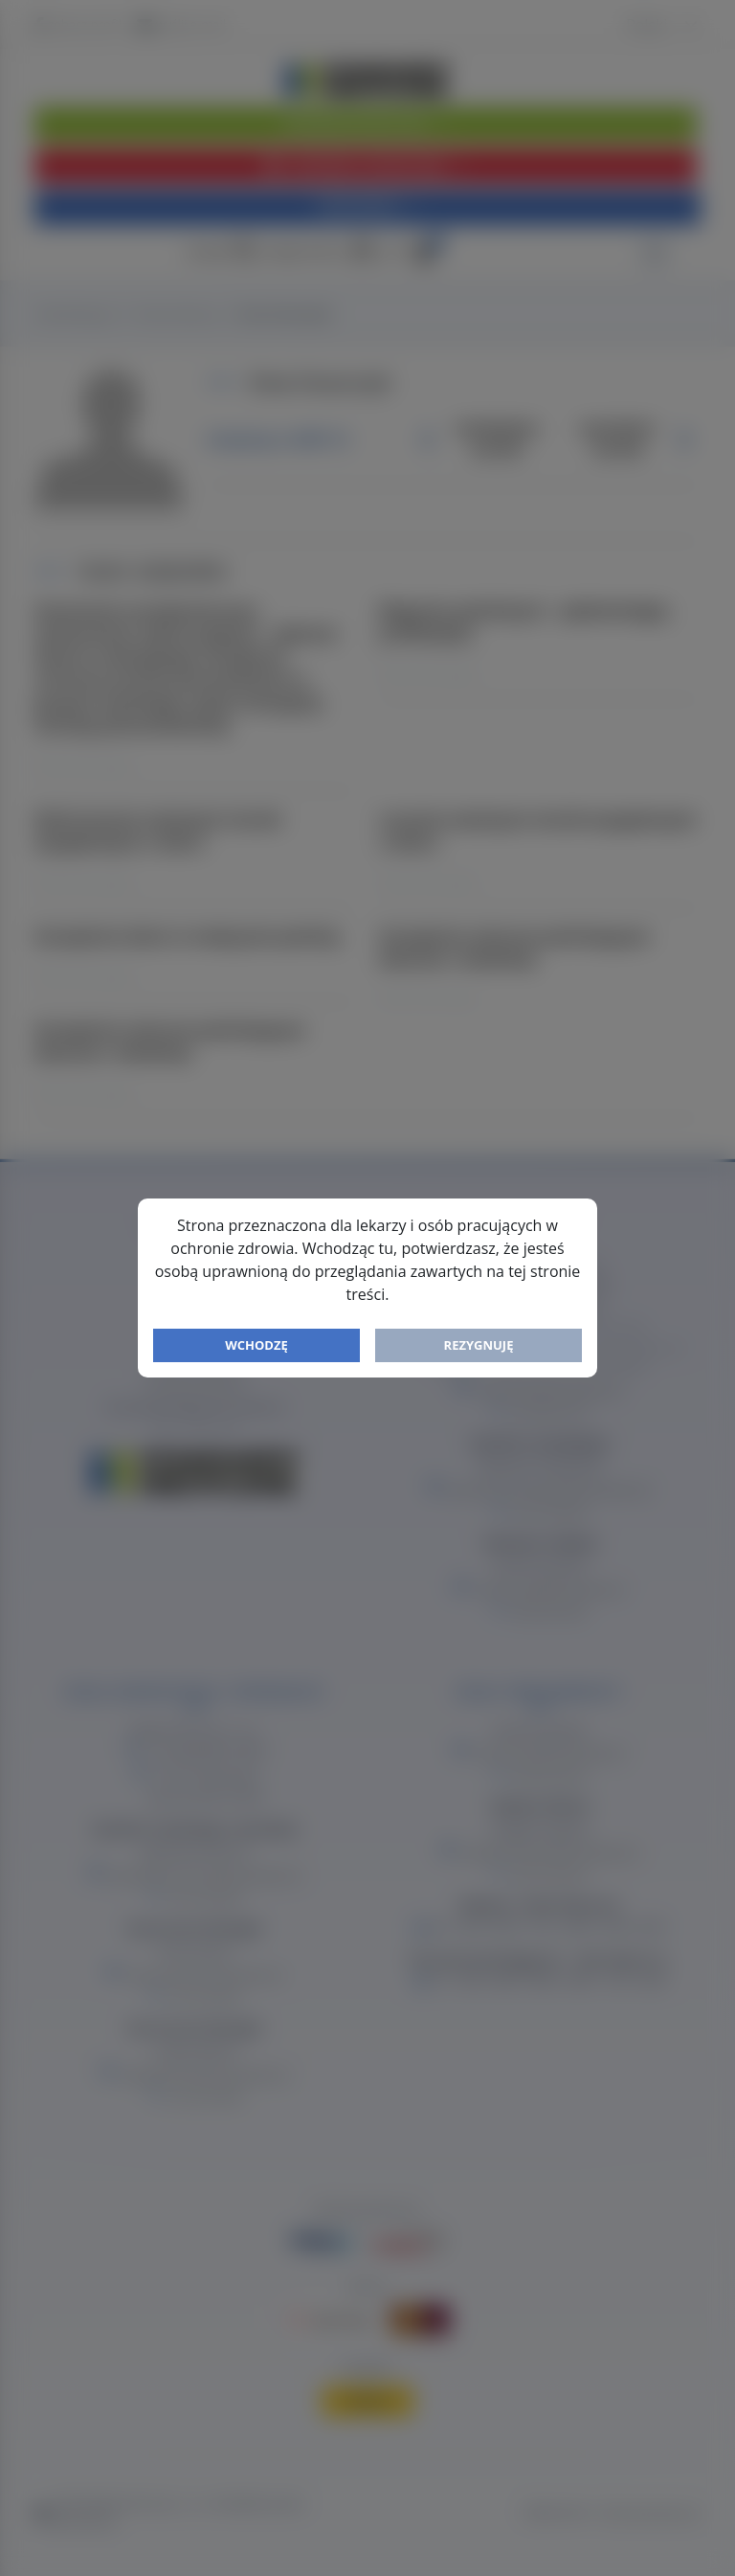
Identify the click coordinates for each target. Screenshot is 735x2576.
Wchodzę (256, 1345)
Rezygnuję (479, 1345)
